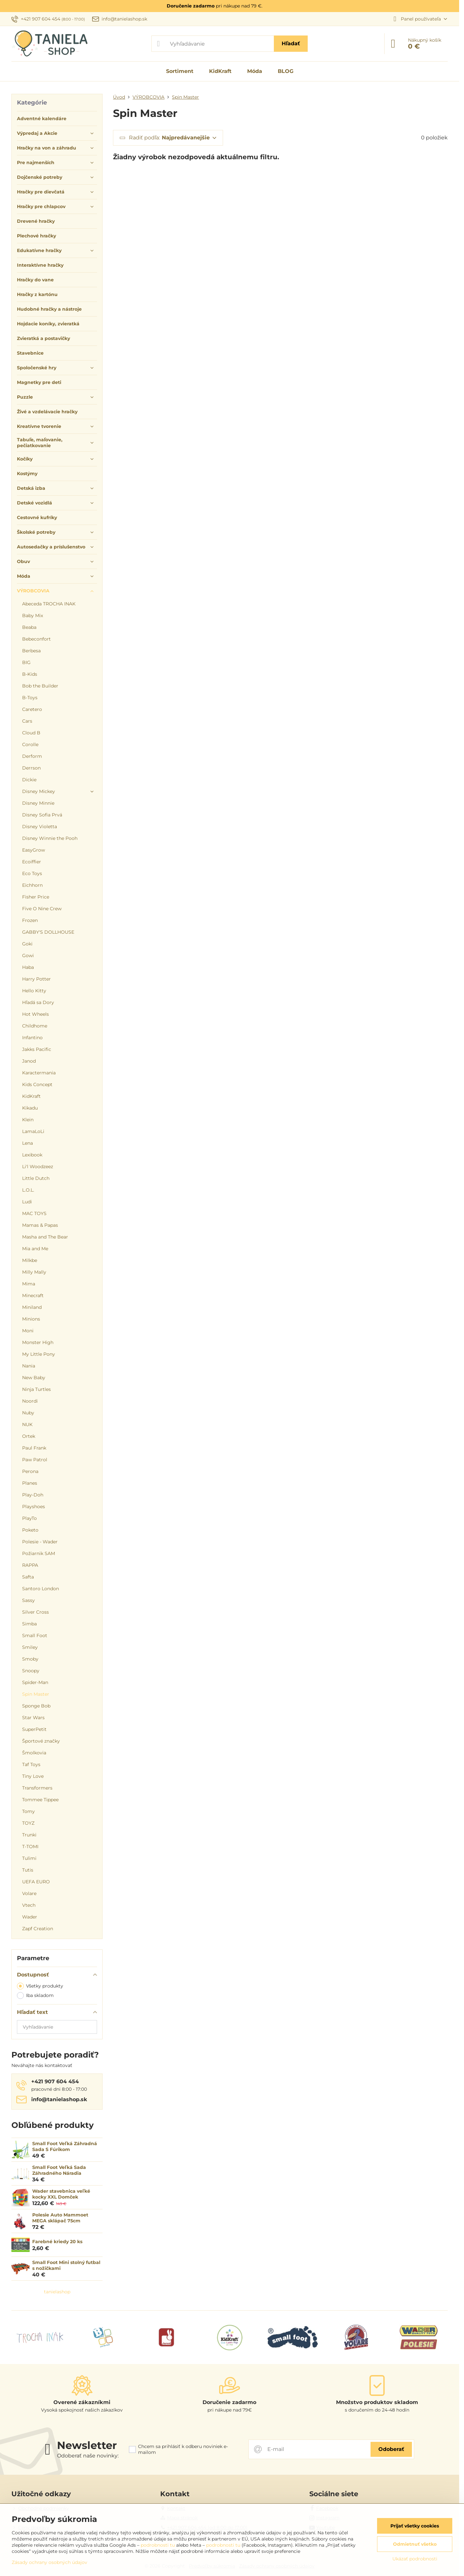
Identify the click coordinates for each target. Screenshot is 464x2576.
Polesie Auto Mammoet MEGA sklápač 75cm (60, 2218)
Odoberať (391, 2449)
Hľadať (291, 43)
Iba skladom (35, 1995)
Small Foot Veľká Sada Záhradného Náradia (59, 2170)
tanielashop (57, 2292)
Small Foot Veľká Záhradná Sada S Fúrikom (64, 2146)
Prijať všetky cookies (414, 2526)
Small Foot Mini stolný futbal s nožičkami (66, 2265)
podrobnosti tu (158, 2545)
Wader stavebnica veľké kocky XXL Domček (61, 2194)
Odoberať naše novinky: (88, 2456)
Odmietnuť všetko (415, 2544)
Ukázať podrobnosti (414, 2559)
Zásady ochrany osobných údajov (49, 2562)
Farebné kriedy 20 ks (57, 2241)
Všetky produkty (40, 1986)
